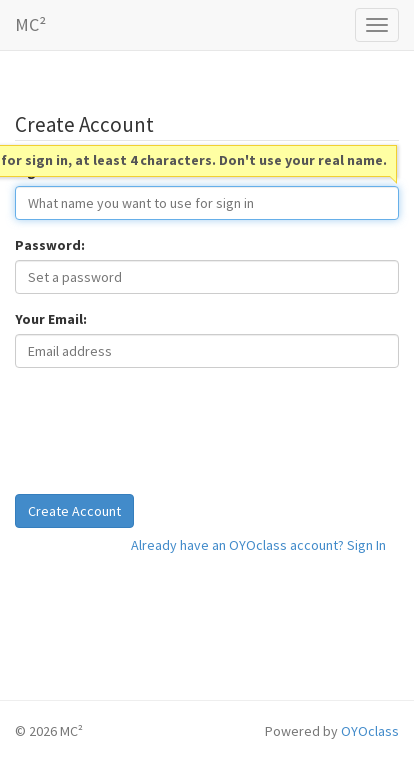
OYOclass (370, 731)
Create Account (74, 511)
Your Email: (51, 319)
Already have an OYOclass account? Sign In (258, 545)
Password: (50, 245)
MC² (30, 24)
